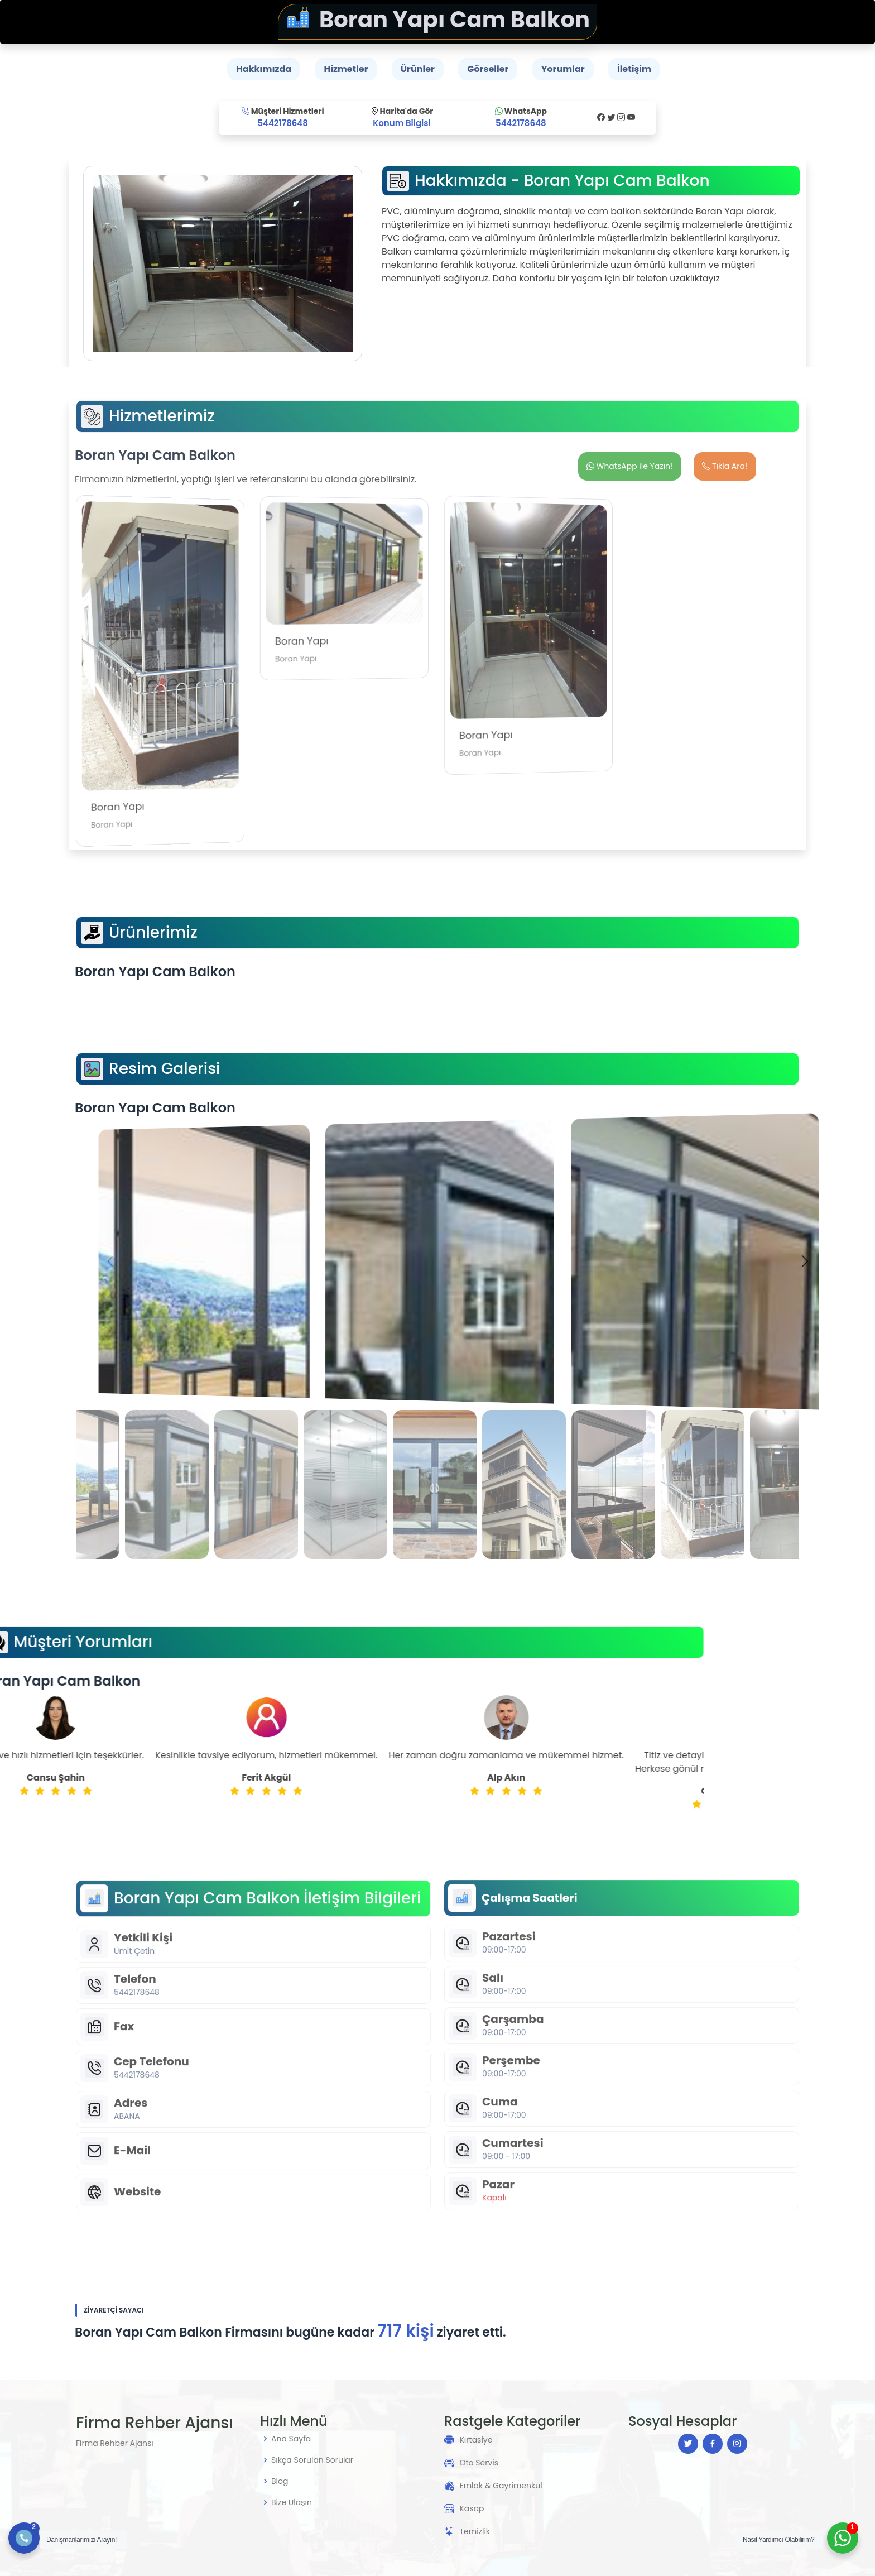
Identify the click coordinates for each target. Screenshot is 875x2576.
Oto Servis (478, 2463)
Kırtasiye (475, 2440)
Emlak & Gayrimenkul (500, 2485)
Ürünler (418, 69)
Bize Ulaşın (291, 2502)
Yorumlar (563, 69)
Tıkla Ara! (724, 466)
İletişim (634, 69)
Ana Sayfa (291, 2439)
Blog (279, 2481)
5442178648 (282, 123)
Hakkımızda (263, 69)
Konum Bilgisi (401, 123)
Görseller (487, 69)
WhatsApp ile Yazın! (629, 466)
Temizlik (474, 2531)
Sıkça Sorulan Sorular (312, 2460)
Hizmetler (346, 69)
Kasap (471, 2508)
